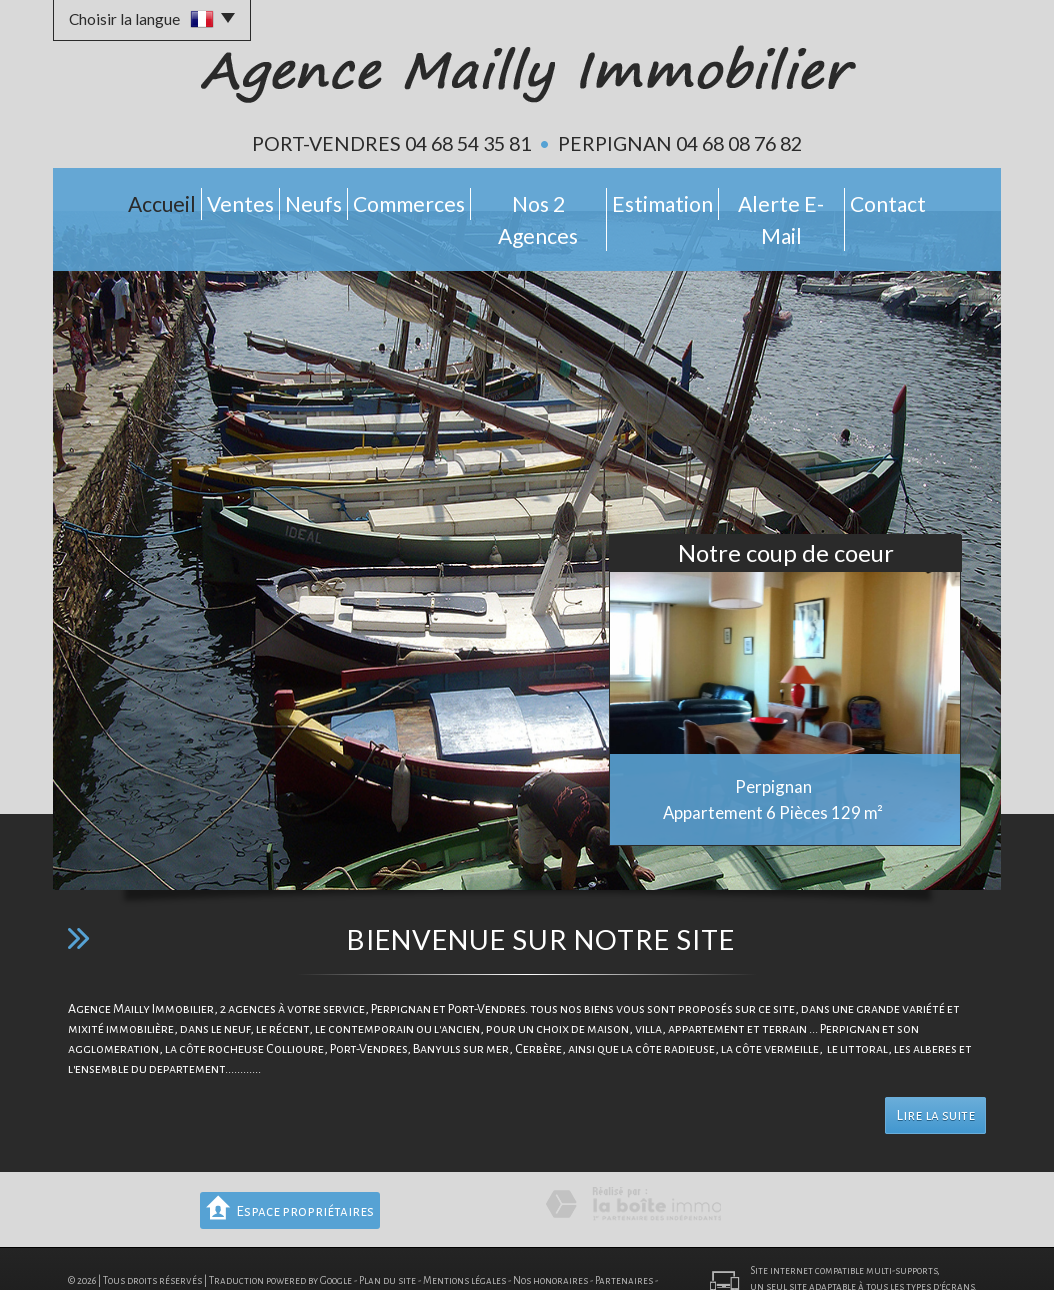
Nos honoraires (550, 1240)
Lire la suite (935, 1075)
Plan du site (387, 1240)
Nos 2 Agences (550, 199)
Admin (83, 1256)
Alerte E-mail (816, 199)
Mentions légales (464, 1240)
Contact (936, 199)
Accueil (115, 199)
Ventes (211, 199)
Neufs (302, 199)
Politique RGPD (139, 1256)
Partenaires (624, 1240)
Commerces (411, 199)
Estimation (685, 199)
